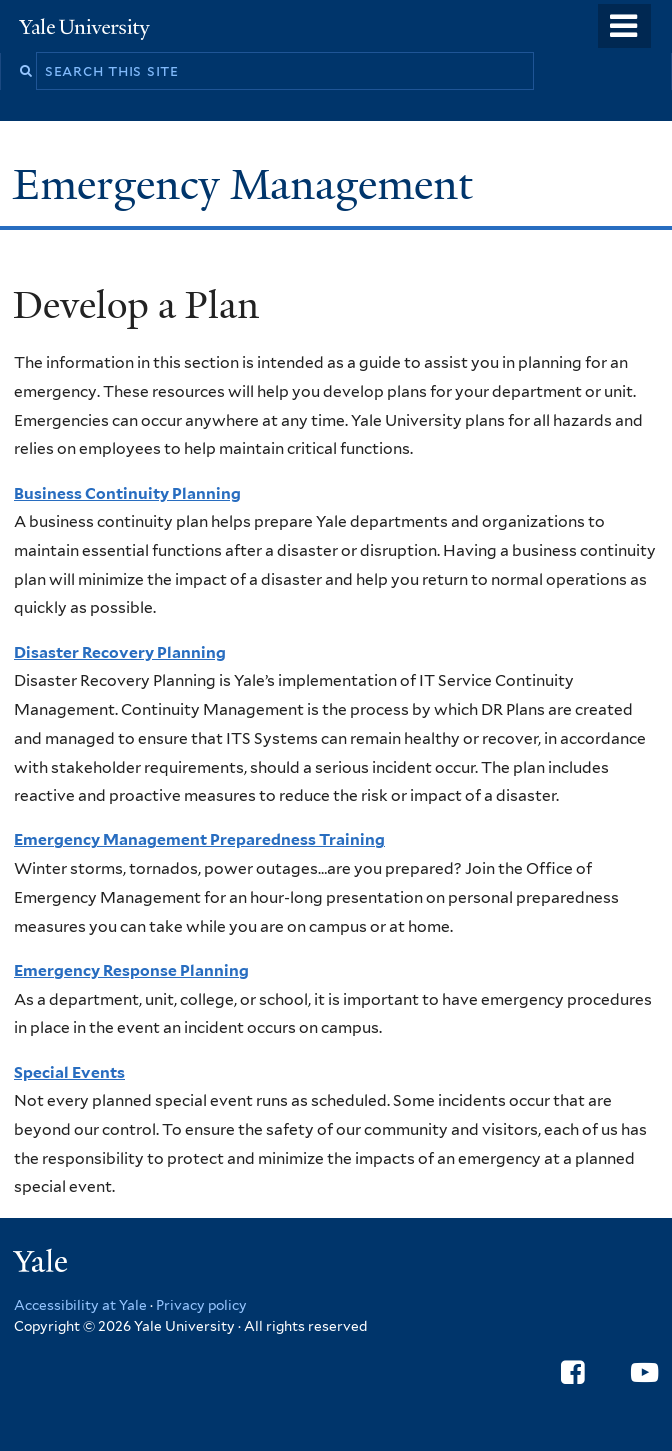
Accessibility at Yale (80, 1305)
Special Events (69, 1072)
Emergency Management (248, 184)
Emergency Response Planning (131, 970)
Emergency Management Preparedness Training (199, 839)
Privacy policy (201, 1305)
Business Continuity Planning (127, 493)
